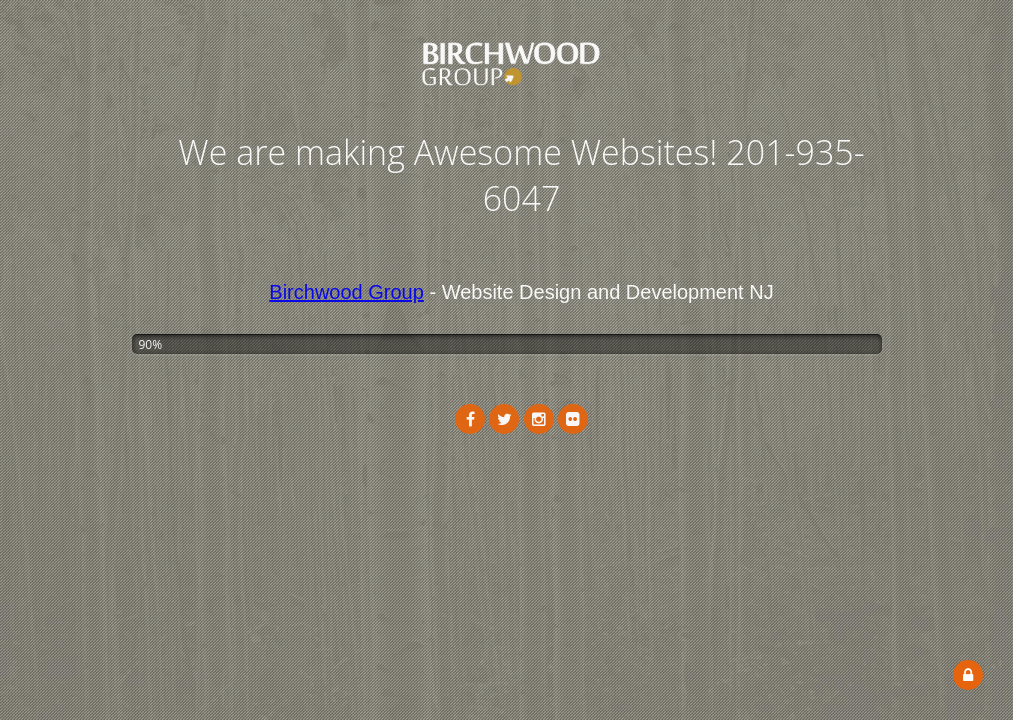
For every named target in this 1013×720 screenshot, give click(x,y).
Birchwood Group (346, 292)
